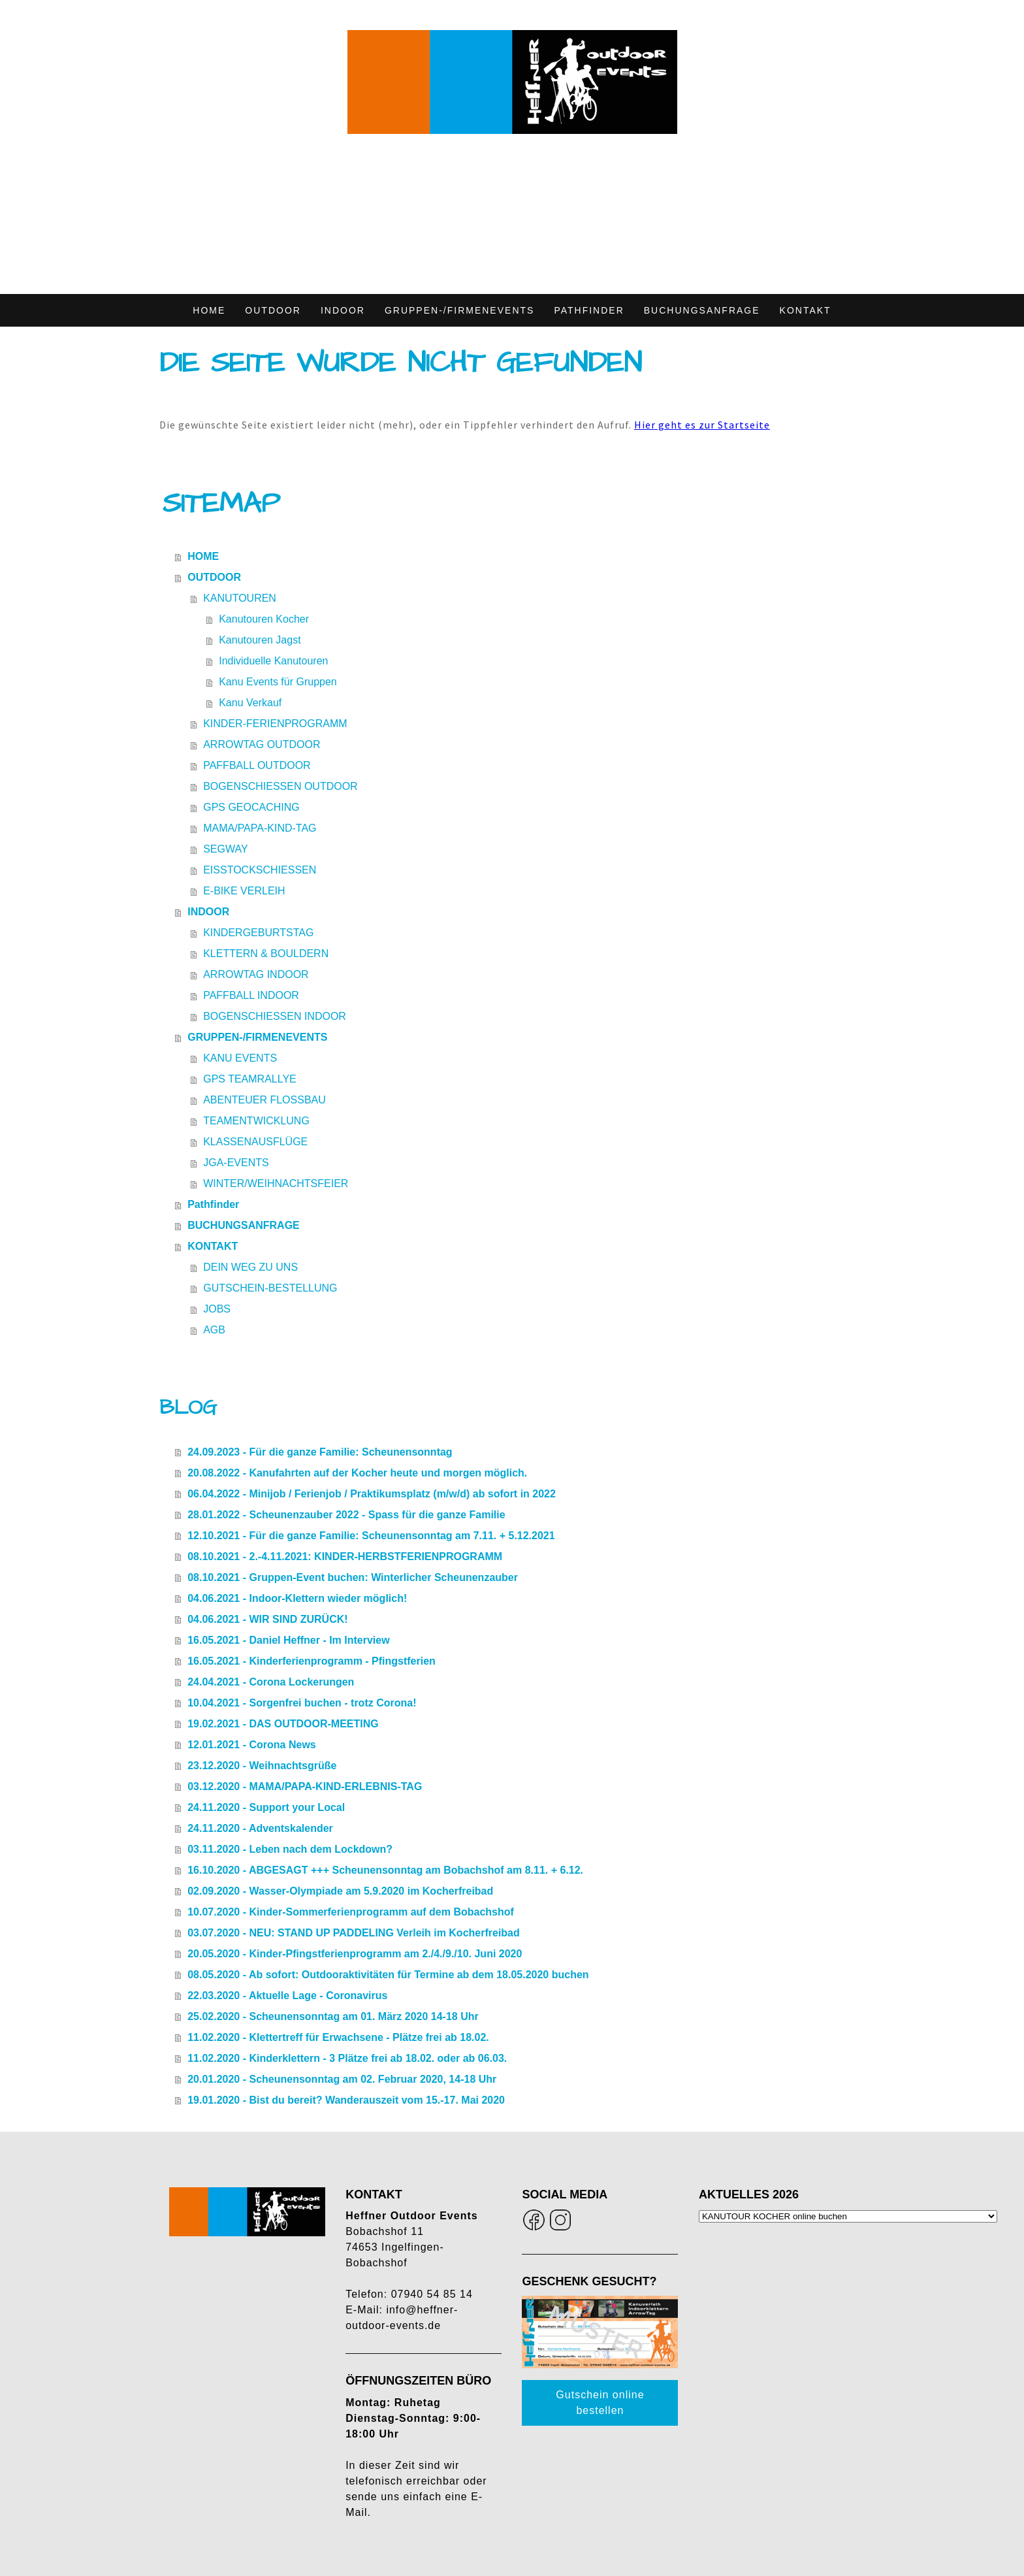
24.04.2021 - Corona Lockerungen (270, 1681)
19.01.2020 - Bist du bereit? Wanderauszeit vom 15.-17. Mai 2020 (346, 2100)
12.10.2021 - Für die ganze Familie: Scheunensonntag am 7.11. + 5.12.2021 (370, 1535)
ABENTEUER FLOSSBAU (264, 1099)
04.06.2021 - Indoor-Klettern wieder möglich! (297, 1598)
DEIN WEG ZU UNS (250, 1267)
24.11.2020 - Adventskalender (260, 1828)
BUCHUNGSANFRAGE (702, 310)
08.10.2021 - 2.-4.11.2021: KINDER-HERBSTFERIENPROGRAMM (344, 1556)
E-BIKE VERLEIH (244, 890)
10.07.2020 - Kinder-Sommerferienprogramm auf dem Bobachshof (350, 1911)
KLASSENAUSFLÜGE (255, 1141)
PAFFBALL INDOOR (251, 995)
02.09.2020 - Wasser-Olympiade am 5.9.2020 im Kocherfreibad (340, 1891)
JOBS (217, 1308)
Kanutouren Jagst (259, 639)
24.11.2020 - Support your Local (266, 1807)
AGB (214, 1329)
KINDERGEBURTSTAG (258, 932)
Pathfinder (589, 310)
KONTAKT (805, 310)
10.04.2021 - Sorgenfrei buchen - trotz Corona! (301, 1702)
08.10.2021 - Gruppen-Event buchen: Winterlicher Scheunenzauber (352, 1577)
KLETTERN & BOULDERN (265, 953)
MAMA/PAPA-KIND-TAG (259, 828)
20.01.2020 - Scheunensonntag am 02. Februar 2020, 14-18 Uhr (341, 2079)
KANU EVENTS (240, 1058)
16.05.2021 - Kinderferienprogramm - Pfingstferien (311, 1661)
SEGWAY (225, 849)
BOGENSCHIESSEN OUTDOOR (280, 786)
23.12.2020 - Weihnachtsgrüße (261, 1765)
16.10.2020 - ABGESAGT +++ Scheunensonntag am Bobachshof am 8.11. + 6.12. (385, 1870)
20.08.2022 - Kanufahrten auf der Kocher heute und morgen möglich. (357, 1472)
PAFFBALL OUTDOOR (256, 765)
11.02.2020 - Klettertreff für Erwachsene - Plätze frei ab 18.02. (338, 2037)
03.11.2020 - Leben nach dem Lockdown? (289, 1849)
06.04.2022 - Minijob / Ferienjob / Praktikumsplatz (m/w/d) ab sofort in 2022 (371, 1493)
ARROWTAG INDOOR (255, 974)
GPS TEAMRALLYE (249, 1078)
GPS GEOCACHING (251, 807)
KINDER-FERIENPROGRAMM (275, 723)
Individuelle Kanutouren (273, 660)
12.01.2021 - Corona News (251, 1744)
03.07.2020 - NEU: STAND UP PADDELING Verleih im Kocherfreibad (353, 1932)
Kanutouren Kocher (264, 619)
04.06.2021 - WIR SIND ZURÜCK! (267, 1619)
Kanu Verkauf (250, 702)
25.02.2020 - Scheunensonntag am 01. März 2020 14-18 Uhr (333, 2016)
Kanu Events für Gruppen (278, 681)
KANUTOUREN (239, 598)
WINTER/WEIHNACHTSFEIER (275, 1183)
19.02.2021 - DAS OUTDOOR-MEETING (283, 1723)
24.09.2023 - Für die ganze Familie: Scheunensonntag (319, 1452)
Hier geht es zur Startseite (702, 424)
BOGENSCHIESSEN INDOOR (274, 1016)
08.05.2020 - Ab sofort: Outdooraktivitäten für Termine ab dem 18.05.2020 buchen (387, 1974)
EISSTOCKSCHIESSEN (259, 869)
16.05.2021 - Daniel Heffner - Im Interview (288, 1640)
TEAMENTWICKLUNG (256, 1120)
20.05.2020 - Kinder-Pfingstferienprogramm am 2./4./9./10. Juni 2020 (354, 1953)
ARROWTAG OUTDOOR (261, 744)
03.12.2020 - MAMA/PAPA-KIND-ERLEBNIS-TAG (304, 1786)
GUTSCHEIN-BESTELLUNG (270, 1288)
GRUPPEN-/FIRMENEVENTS (459, 310)
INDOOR (343, 310)
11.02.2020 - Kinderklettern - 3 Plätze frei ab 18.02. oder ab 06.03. (347, 2058)
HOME (209, 310)
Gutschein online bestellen (600, 2402)
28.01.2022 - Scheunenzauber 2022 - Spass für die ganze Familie (346, 1514)
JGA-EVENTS (235, 1162)
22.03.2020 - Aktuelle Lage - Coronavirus (287, 1995)
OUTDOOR (273, 310)
